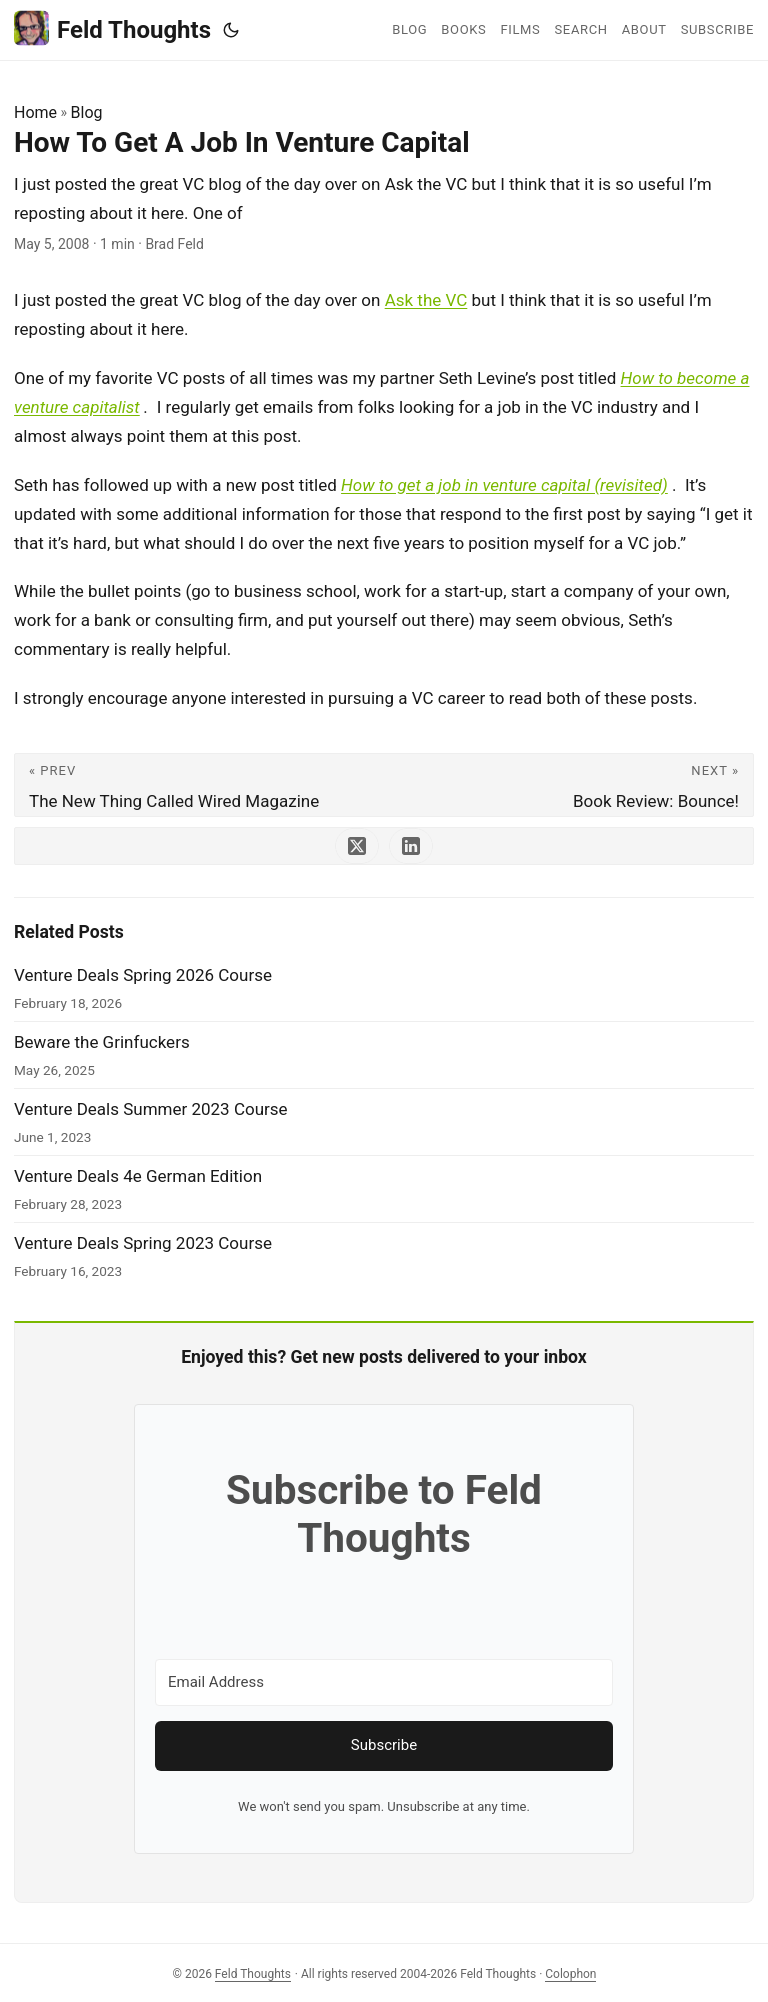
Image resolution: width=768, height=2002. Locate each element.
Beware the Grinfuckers (102, 1042)
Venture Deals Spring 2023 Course (143, 1243)
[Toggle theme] (231, 30)
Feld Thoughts (112, 28)
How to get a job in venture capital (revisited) (504, 485)
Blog (87, 112)
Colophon (570, 1974)
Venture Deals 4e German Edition (138, 1176)
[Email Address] (384, 1682)
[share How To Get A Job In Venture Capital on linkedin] (411, 846)
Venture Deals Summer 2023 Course (151, 1109)
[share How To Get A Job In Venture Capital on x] (357, 846)
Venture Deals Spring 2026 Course (143, 975)
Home (35, 112)
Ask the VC (426, 300)
